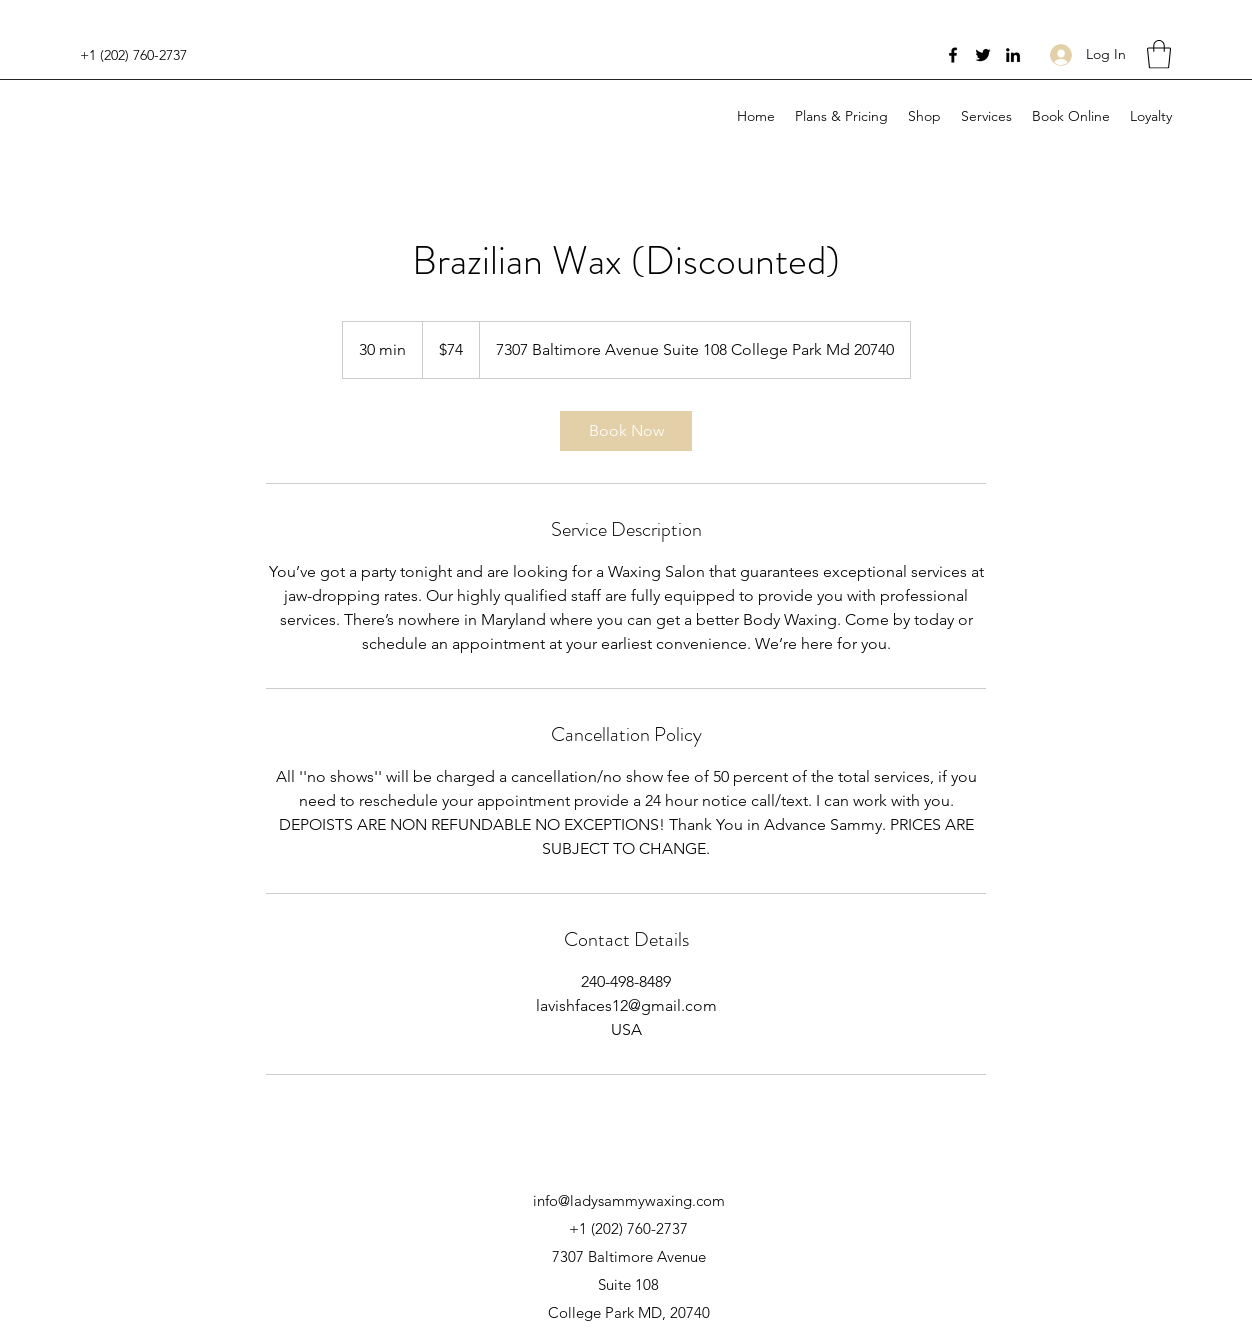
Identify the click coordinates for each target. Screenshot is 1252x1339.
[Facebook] (953, 55)
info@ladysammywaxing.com (629, 1200)
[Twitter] (983, 55)
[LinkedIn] (1013, 55)
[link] (626, 431)
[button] (1159, 54)
